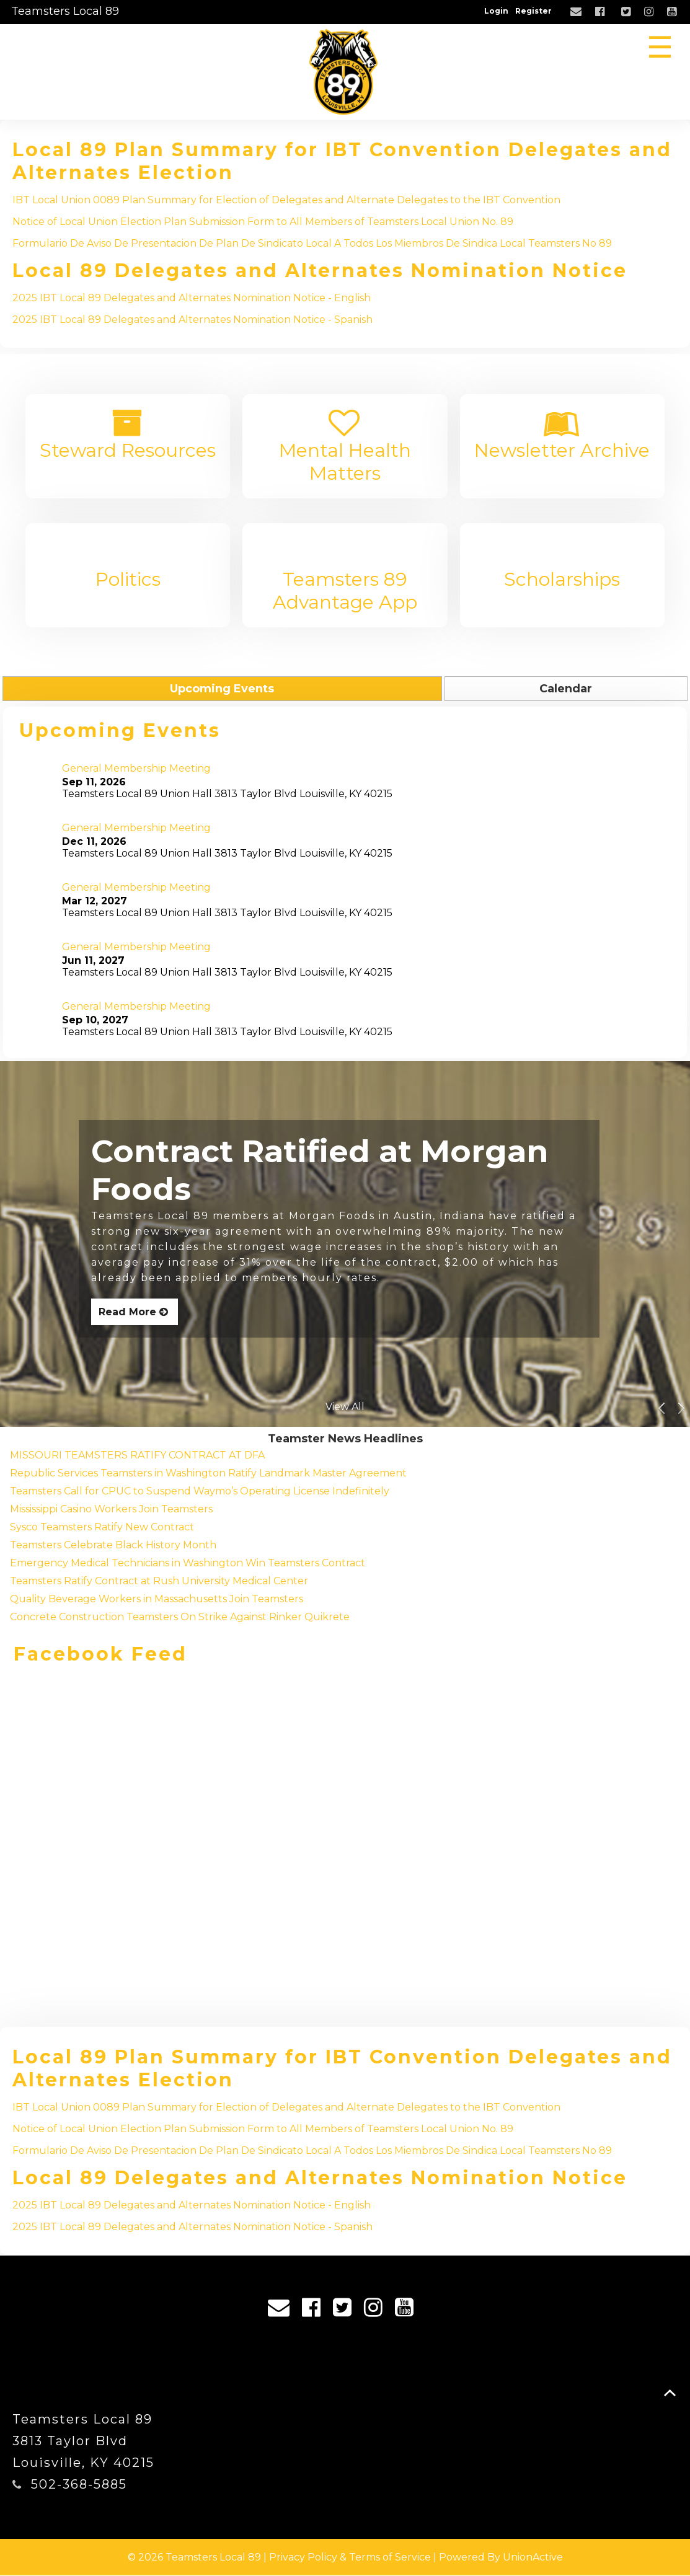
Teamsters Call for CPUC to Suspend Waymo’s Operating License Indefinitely (199, 1491)
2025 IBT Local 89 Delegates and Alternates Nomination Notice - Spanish (192, 319)
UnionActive (533, 2558)
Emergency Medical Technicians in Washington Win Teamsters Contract (187, 1563)
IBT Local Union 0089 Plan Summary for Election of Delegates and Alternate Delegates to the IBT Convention (286, 200)
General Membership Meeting (136, 768)
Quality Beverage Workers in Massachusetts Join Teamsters (156, 1599)
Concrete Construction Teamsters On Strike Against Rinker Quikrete (180, 1617)
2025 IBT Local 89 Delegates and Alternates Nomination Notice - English (191, 298)
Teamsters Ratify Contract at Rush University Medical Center (159, 1581)
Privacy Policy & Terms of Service (350, 2558)
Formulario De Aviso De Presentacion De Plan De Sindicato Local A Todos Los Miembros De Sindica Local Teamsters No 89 (312, 243)
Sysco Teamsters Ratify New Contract (102, 1527)
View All (345, 1407)
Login (496, 10)
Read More (134, 1312)
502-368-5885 (79, 2484)
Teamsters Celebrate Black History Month (113, 1545)
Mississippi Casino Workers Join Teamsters (111, 1509)
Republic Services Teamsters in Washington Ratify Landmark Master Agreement (208, 1473)
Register (533, 10)
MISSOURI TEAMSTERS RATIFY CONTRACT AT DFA (137, 1455)
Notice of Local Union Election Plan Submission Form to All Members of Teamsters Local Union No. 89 (262, 221)
